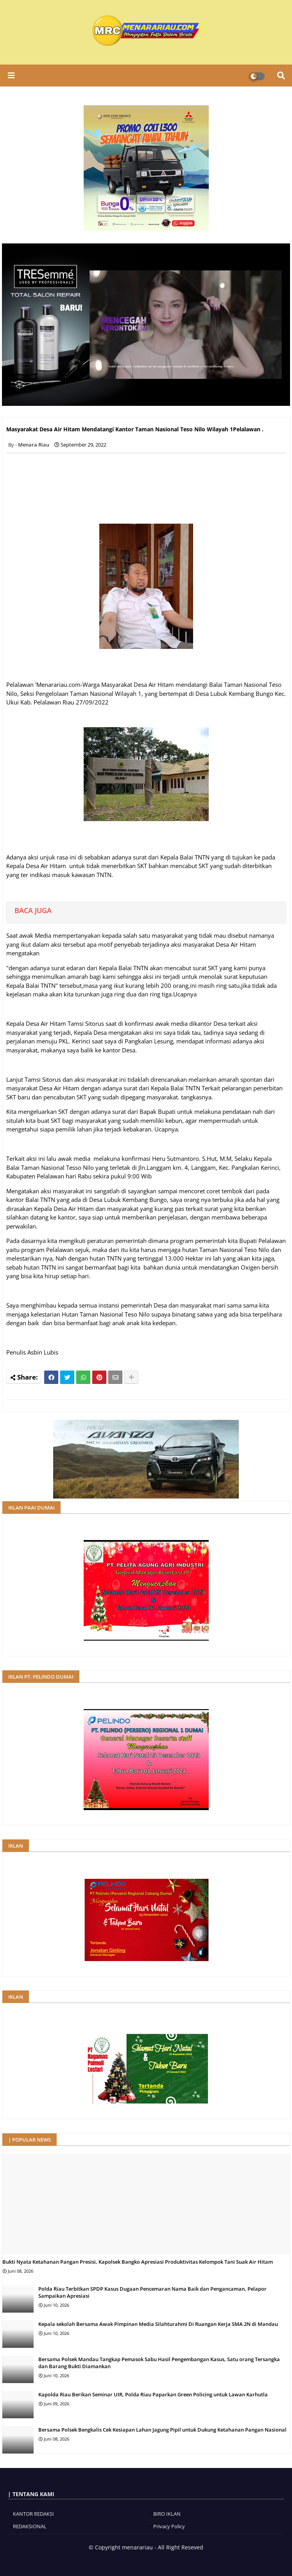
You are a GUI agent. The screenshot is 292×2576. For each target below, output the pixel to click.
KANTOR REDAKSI (33, 2513)
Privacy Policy (169, 2526)
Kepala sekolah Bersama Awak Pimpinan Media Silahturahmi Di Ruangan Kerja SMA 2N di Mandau (158, 2323)
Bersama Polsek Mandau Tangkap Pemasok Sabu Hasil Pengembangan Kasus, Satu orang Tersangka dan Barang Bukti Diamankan (159, 2363)
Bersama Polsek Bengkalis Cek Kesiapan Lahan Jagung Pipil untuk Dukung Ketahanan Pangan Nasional (162, 2429)
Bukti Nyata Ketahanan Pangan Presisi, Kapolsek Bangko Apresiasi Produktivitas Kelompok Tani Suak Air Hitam (137, 2261)
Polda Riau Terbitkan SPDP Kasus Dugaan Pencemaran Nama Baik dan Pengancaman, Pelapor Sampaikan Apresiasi (152, 2292)
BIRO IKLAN (167, 2513)
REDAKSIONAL (30, 2526)
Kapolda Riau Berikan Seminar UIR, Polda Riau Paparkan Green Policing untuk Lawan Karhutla (153, 2394)
